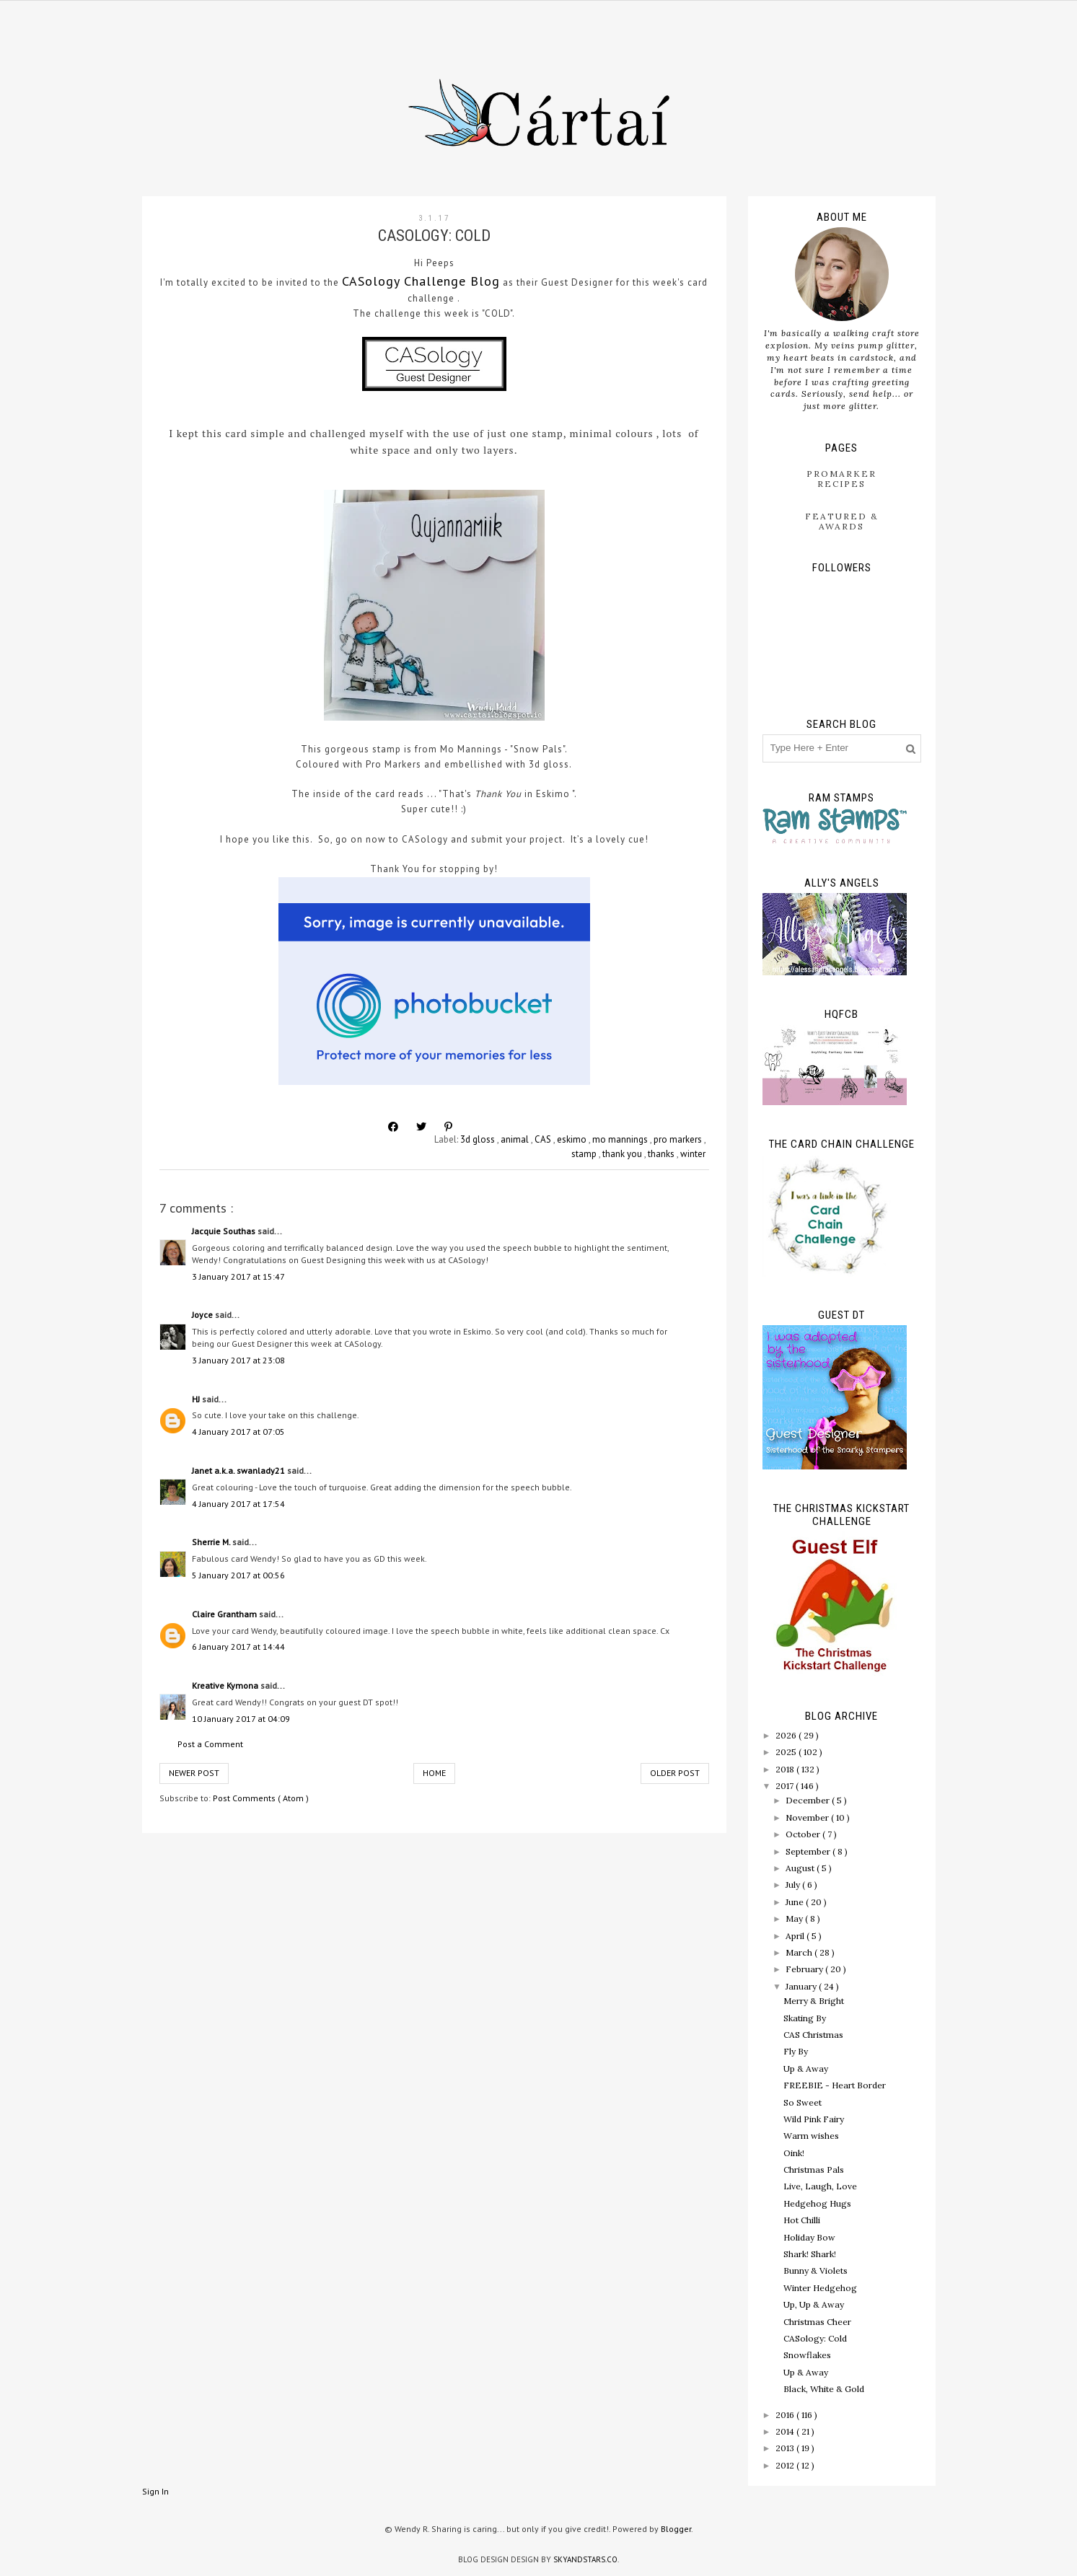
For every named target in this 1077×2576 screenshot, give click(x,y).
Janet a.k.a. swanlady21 (239, 1470)
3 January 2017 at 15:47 (238, 1276)
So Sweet (802, 2102)
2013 (785, 2448)
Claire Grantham (225, 1614)
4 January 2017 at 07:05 (238, 1431)
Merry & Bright (813, 2000)
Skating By (804, 2018)
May (795, 1918)
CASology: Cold (815, 2338)
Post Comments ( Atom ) (261, 1798)
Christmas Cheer (817, 2321)
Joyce (203, 1314)
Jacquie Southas (225, 1231)
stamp (585, 1154)
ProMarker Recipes (841, 478)
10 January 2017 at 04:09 (241, 1718)
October (804, 1834)
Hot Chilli (801, 2220)
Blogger (676, 2528)
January (802, 1986)
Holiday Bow (809, 2237)
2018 (785, 1769)
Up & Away (805, 2068)
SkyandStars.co (585, 2559)
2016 (785, 2414)
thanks (662, 1154)
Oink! (793, 2153)
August (801, 1868)
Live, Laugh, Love (820, 2186)
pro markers (679, 1139)
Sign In (155, 2491)
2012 (785, 2465)
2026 (787, 1735)
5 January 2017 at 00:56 (238, 1575)
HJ (197, 1399)
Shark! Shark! (809, 2253)
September (809, 1851)
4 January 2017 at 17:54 (238, 1503)
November (808, 1817)
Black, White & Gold (823, 2388)
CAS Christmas (813, 2034)
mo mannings (621, 1139)
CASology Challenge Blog (421, 281)
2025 (787, 1751)
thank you (623, 1154)
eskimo (573, 1139)
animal (516, 1139)
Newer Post (194, 1772)
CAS (544, 1139)
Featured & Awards (842, 521)
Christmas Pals (813, 2169)
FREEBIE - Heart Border (834, 2085)
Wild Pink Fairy (813, 2119)
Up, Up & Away (813, 2304)
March (800, 1952)
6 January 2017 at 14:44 (238, 1646)
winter (692, 1154)
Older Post (675, 1772)
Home (434, 1772)
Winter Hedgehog (820, 2287)
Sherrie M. (212, 1542)
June (796, 1901)
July (794, 1884)
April (796, 1935)
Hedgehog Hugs (817, 2203)
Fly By (795, 2051)
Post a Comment (210, 1743)
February (805, 1969)
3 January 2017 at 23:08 (238, 1360)
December (809, 1800)
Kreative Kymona (226, 1685)
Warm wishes (811, 2135)
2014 (785, 2431)
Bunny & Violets (815, 2270)
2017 (785, 1785)
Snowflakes (807, 2354)
